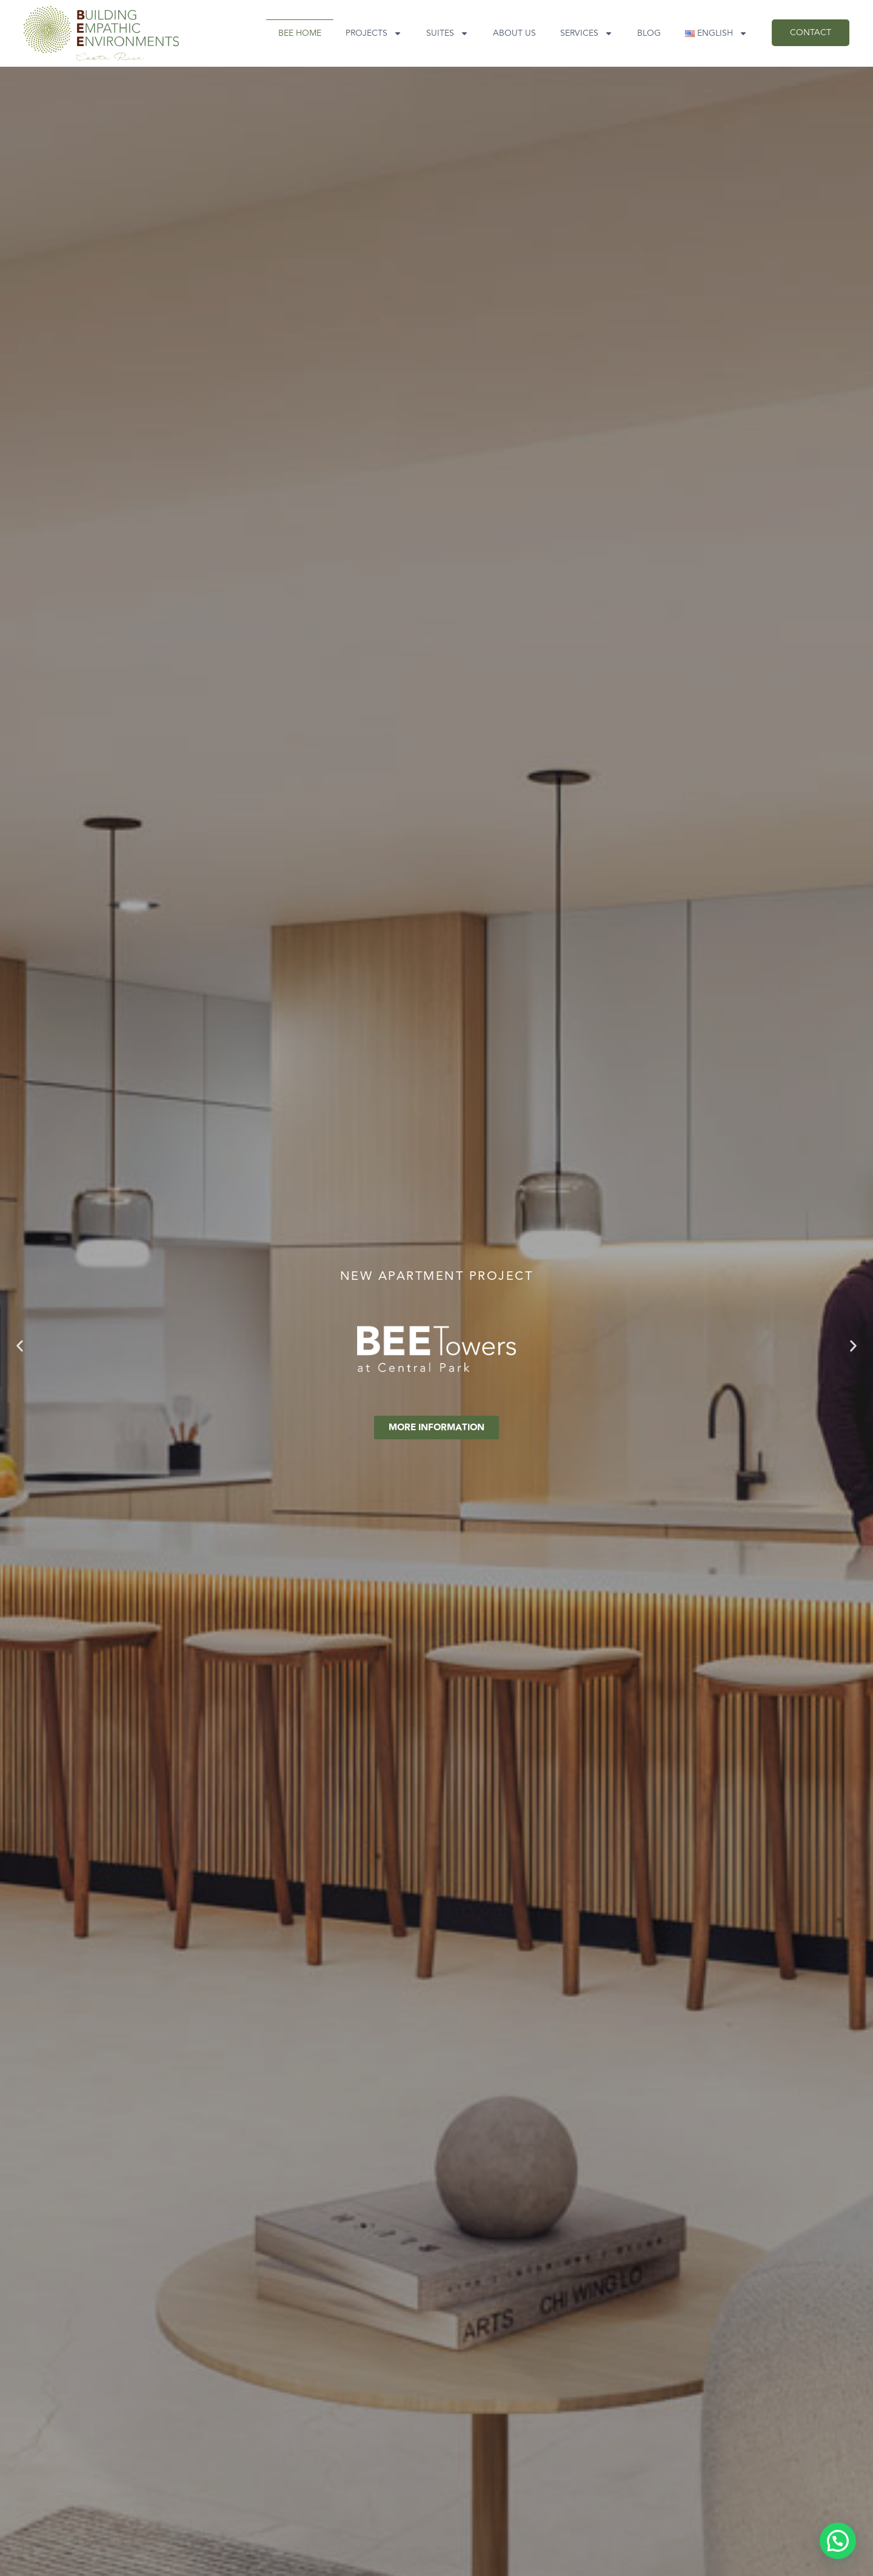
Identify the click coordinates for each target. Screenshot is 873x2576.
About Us (514, 33)
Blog (649, 33)
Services (586, 33)
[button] (19, 1345)
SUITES (447, 33)
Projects (374, 33)
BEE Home (299, 33)
